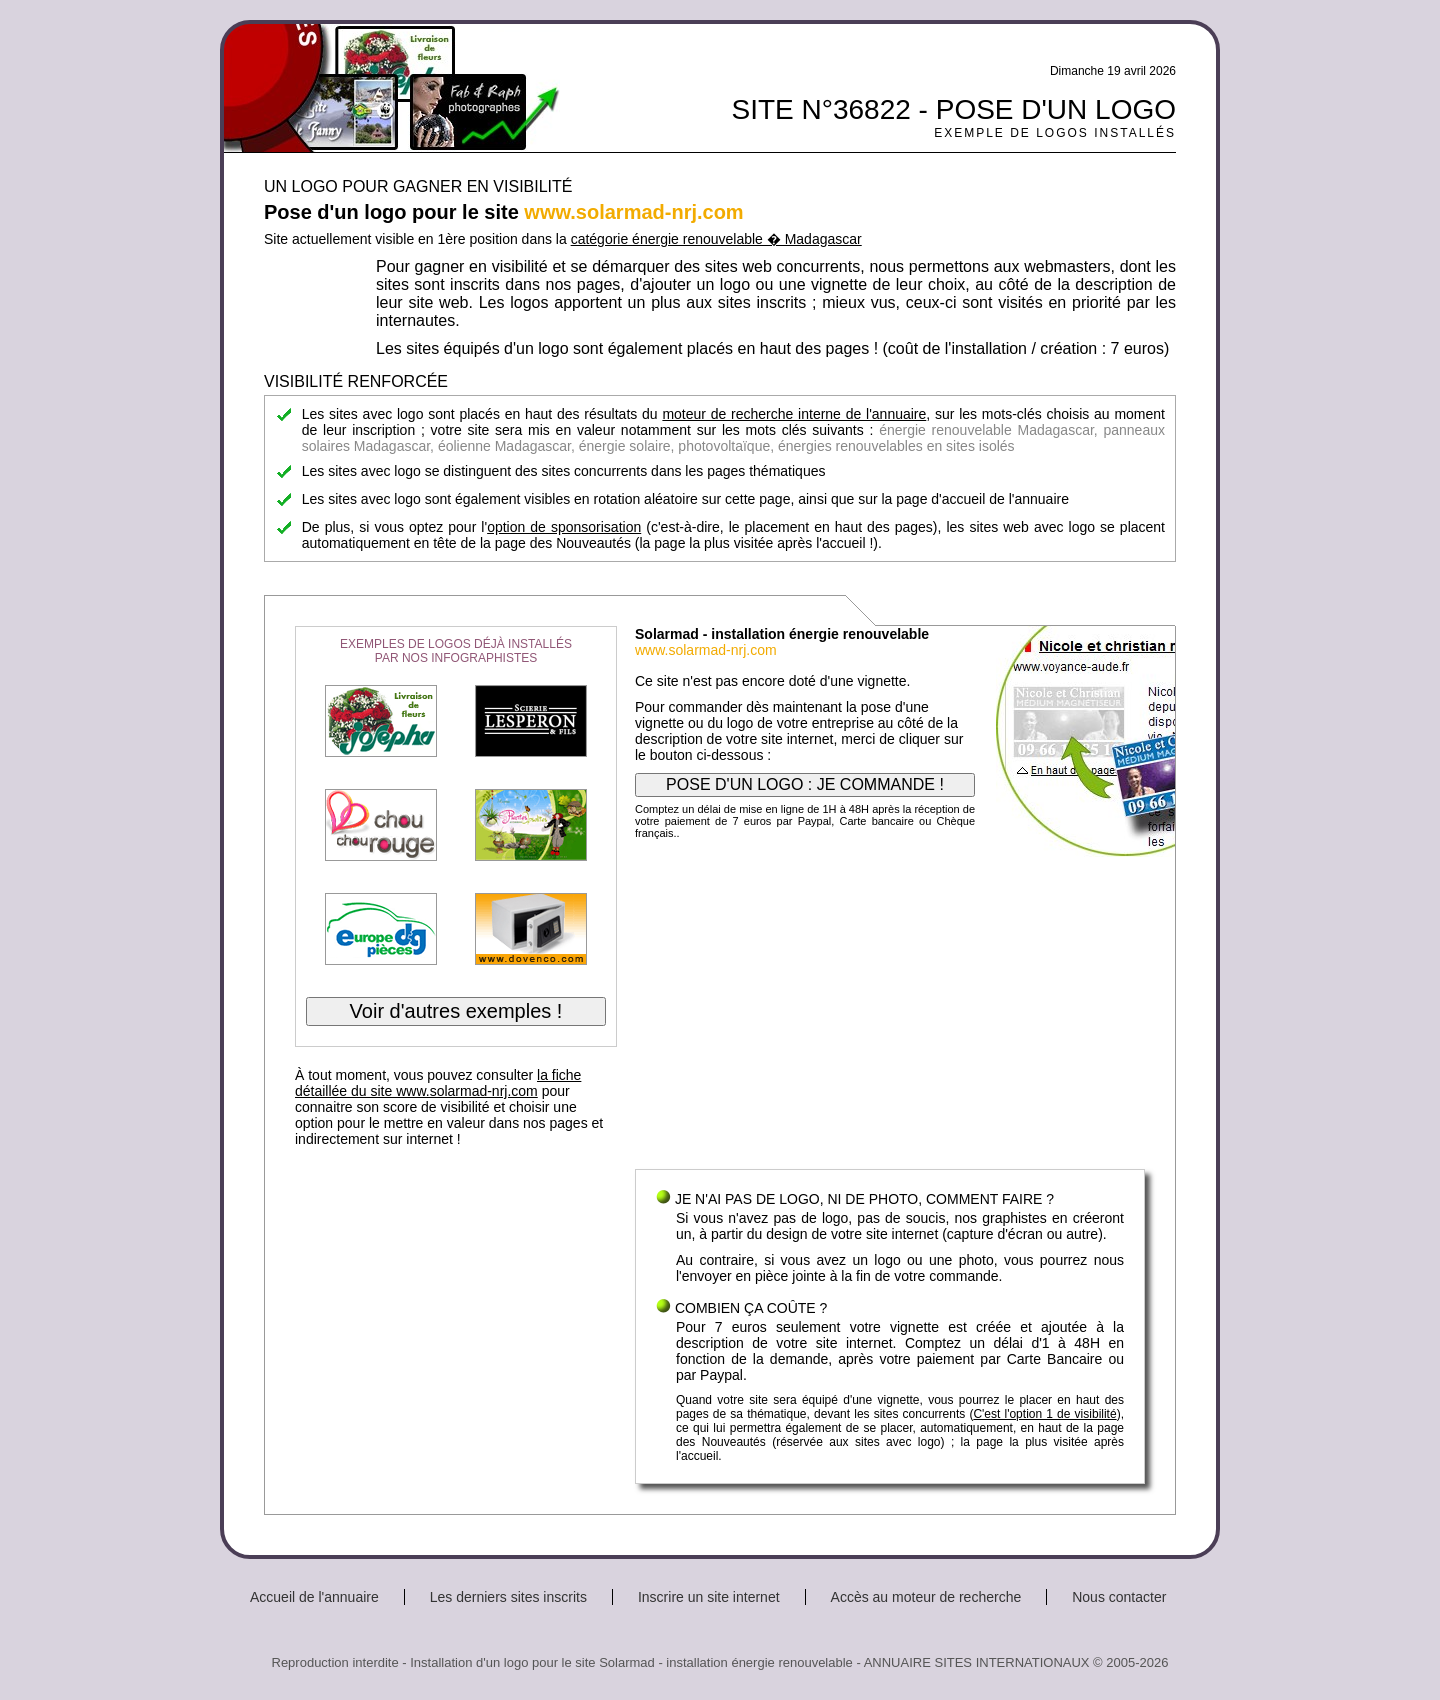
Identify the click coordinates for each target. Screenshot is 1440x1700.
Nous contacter (1119, 1597)
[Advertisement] (890, 1009)
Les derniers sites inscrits (508, 1597)
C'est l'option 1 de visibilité (1044, 1414)
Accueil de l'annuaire (314, 1597)
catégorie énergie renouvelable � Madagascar (716, 239)
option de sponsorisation (564, 527)
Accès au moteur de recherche (926, 1597)
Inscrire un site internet (709, 1597)
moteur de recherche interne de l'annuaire (794, 414)
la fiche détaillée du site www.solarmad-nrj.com (438, 1083)
